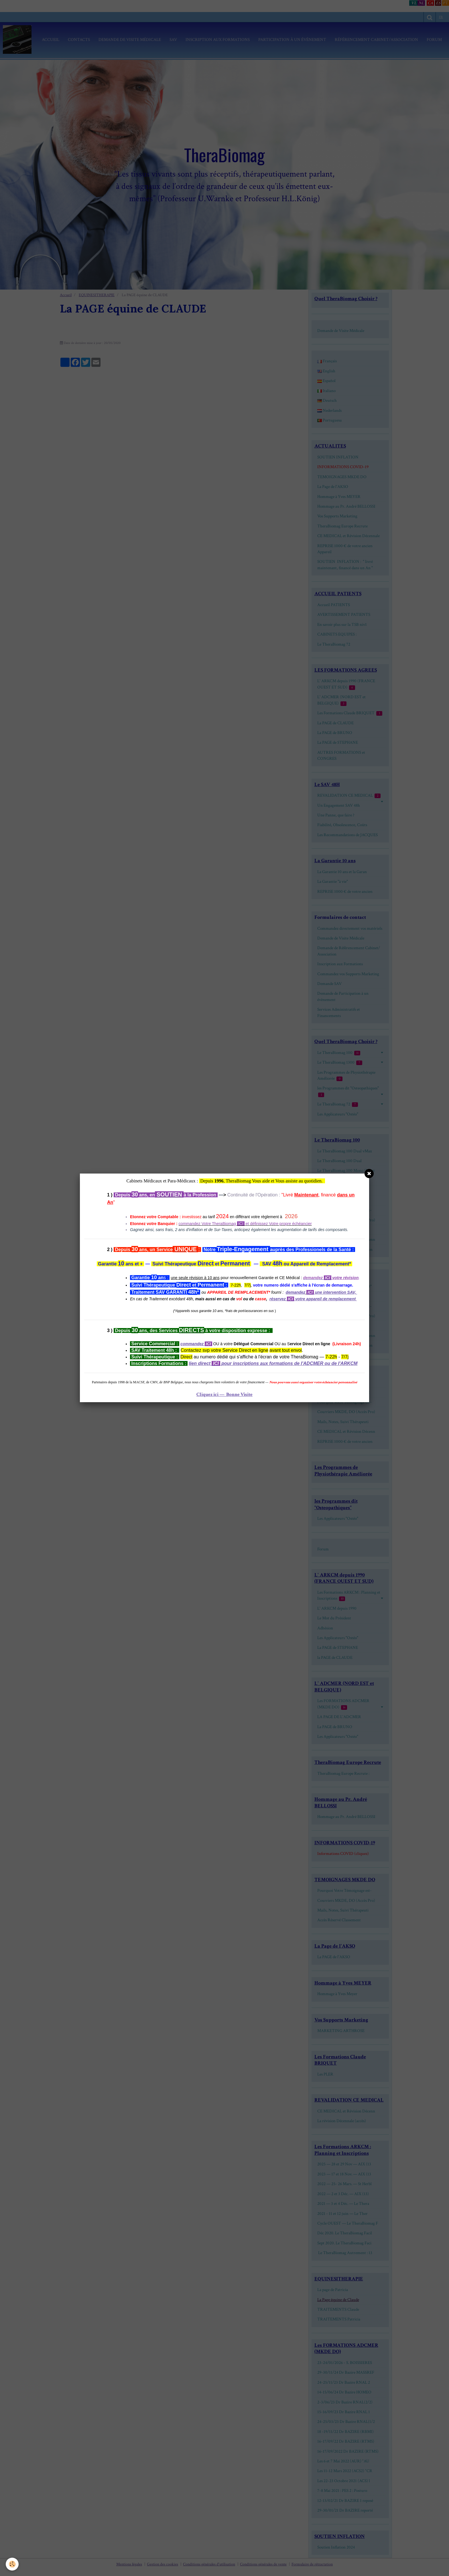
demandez (295, 1292)
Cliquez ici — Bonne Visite (224, 1394)
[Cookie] (12, 2564)
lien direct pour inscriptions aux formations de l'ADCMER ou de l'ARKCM (273, 1363)
